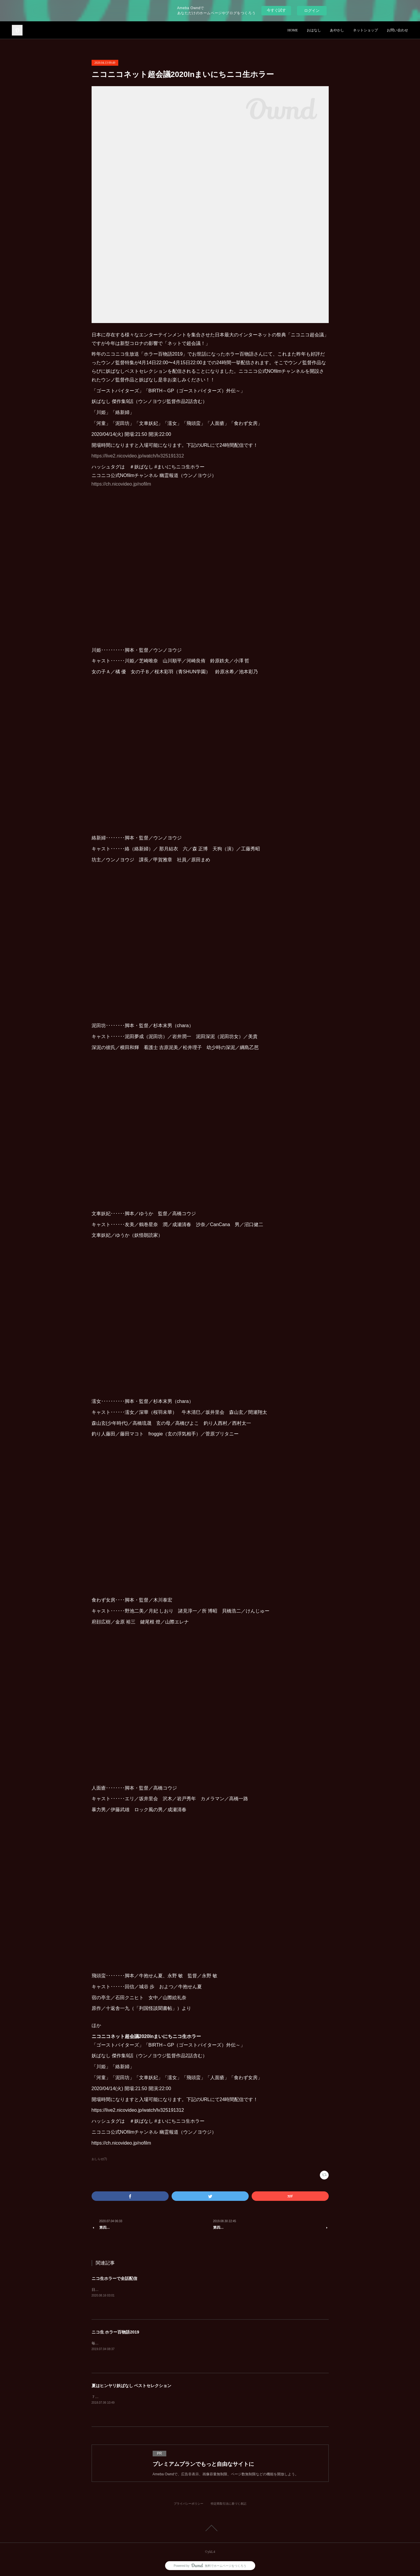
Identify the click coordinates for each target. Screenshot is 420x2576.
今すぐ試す (276, 10)
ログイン (312, 10)
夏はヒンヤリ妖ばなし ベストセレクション (132, 2385)
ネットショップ (365, 30)
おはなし (314, 30)
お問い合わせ (397, 30)
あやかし (337, 30)
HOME (293, 30)
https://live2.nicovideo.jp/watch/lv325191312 (138, 455)
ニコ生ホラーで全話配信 (114, 2278)
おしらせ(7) (99, 2159)
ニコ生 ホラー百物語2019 (115, 2332)
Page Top (210, 2528)
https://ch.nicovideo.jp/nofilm (121, 483)
